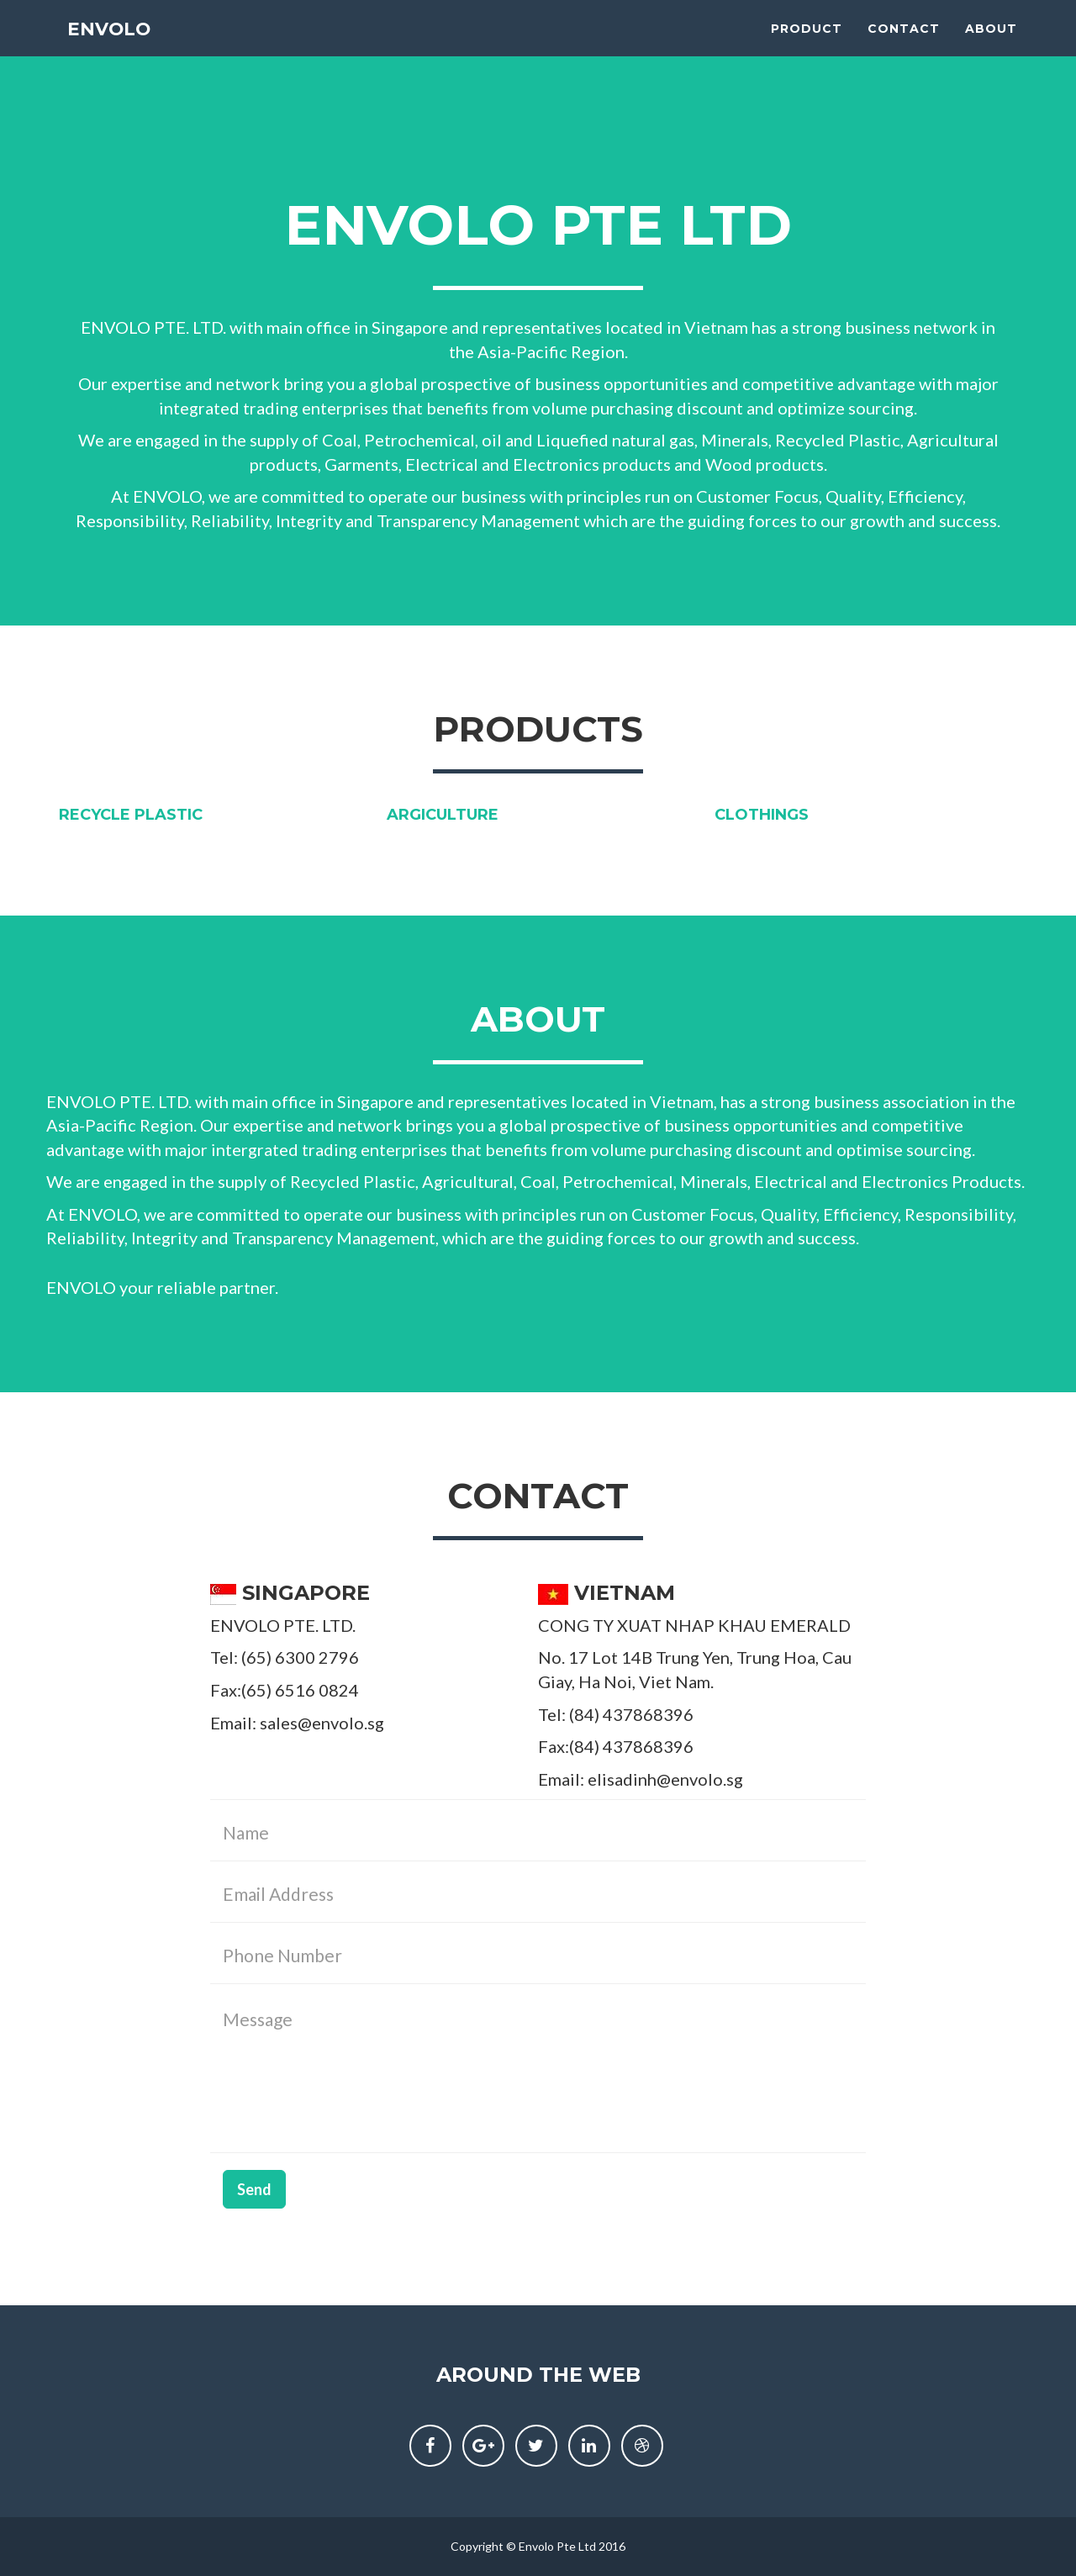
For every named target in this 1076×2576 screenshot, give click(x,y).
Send (254, 2189)
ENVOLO (111, 42)
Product (806, 42)
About (991, 42)
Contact (904, 42)
